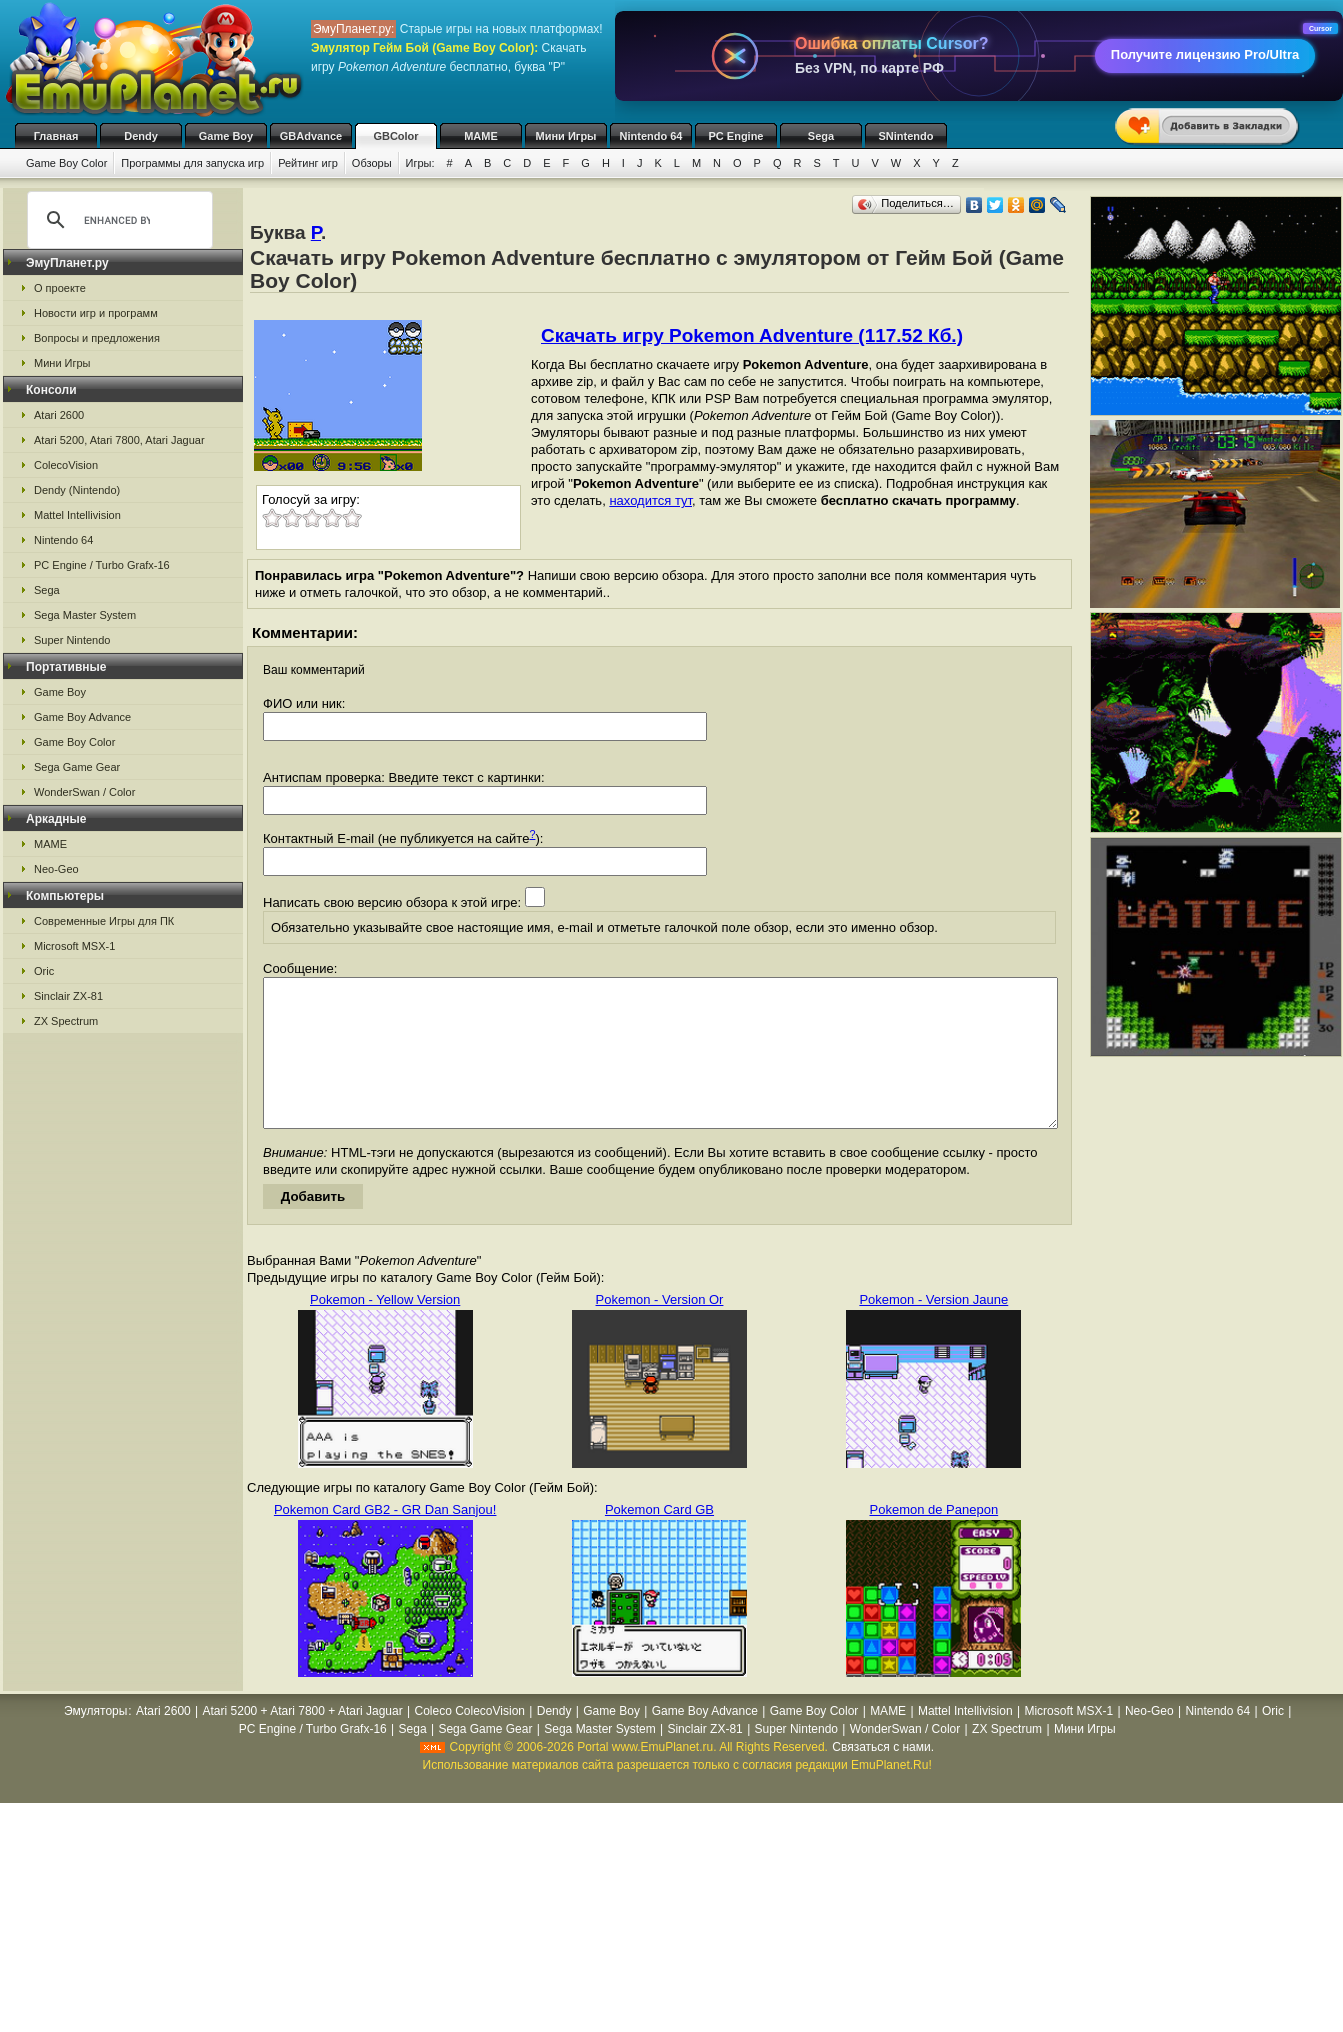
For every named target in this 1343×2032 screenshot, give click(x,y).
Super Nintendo (72, 640)
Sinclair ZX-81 (68, 996)
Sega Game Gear (77, 767)
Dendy (141, 136)
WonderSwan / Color (84, 792)
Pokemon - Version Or (660, 1329)
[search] (117, 220)
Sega (821, 136)
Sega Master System (85, 615)
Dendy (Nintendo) (77, 490)
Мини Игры (566, 136)
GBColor (395, 136)
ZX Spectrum (66, 1021)
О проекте (60, 288)
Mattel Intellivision (77, 515)
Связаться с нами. (883, 1777)
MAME (481, 136)
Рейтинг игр (308, 163)
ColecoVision (66, 465)
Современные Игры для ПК (104, 921)
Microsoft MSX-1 (74, 946)
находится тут (650, 500)
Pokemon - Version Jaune (933, 1329)
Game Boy (226, 136)
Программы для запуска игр (192, 163)
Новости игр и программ (96, 313)
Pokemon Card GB (659, 1539)
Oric (44, 971)
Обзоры (372, 163)
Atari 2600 (59, 415)
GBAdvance (311, 136)
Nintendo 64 (651, 136)
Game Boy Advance (82, 717)
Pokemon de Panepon (934, 1539)
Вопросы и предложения (97, 338)
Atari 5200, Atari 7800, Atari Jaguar (119, 440)
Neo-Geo (56, 869)
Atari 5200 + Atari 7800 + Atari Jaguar (303, 1741)
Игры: (420, 163)
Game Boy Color (66, 163)
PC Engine (735, 136)
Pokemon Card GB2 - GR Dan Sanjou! (385, 1539)
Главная (56, 136)
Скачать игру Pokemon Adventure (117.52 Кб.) (752, 335)
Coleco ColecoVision (469, 1741)
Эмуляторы (95, 1741)
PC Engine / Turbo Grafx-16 (102, 565)
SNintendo (906, 136)
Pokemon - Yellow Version (385, 1329)
